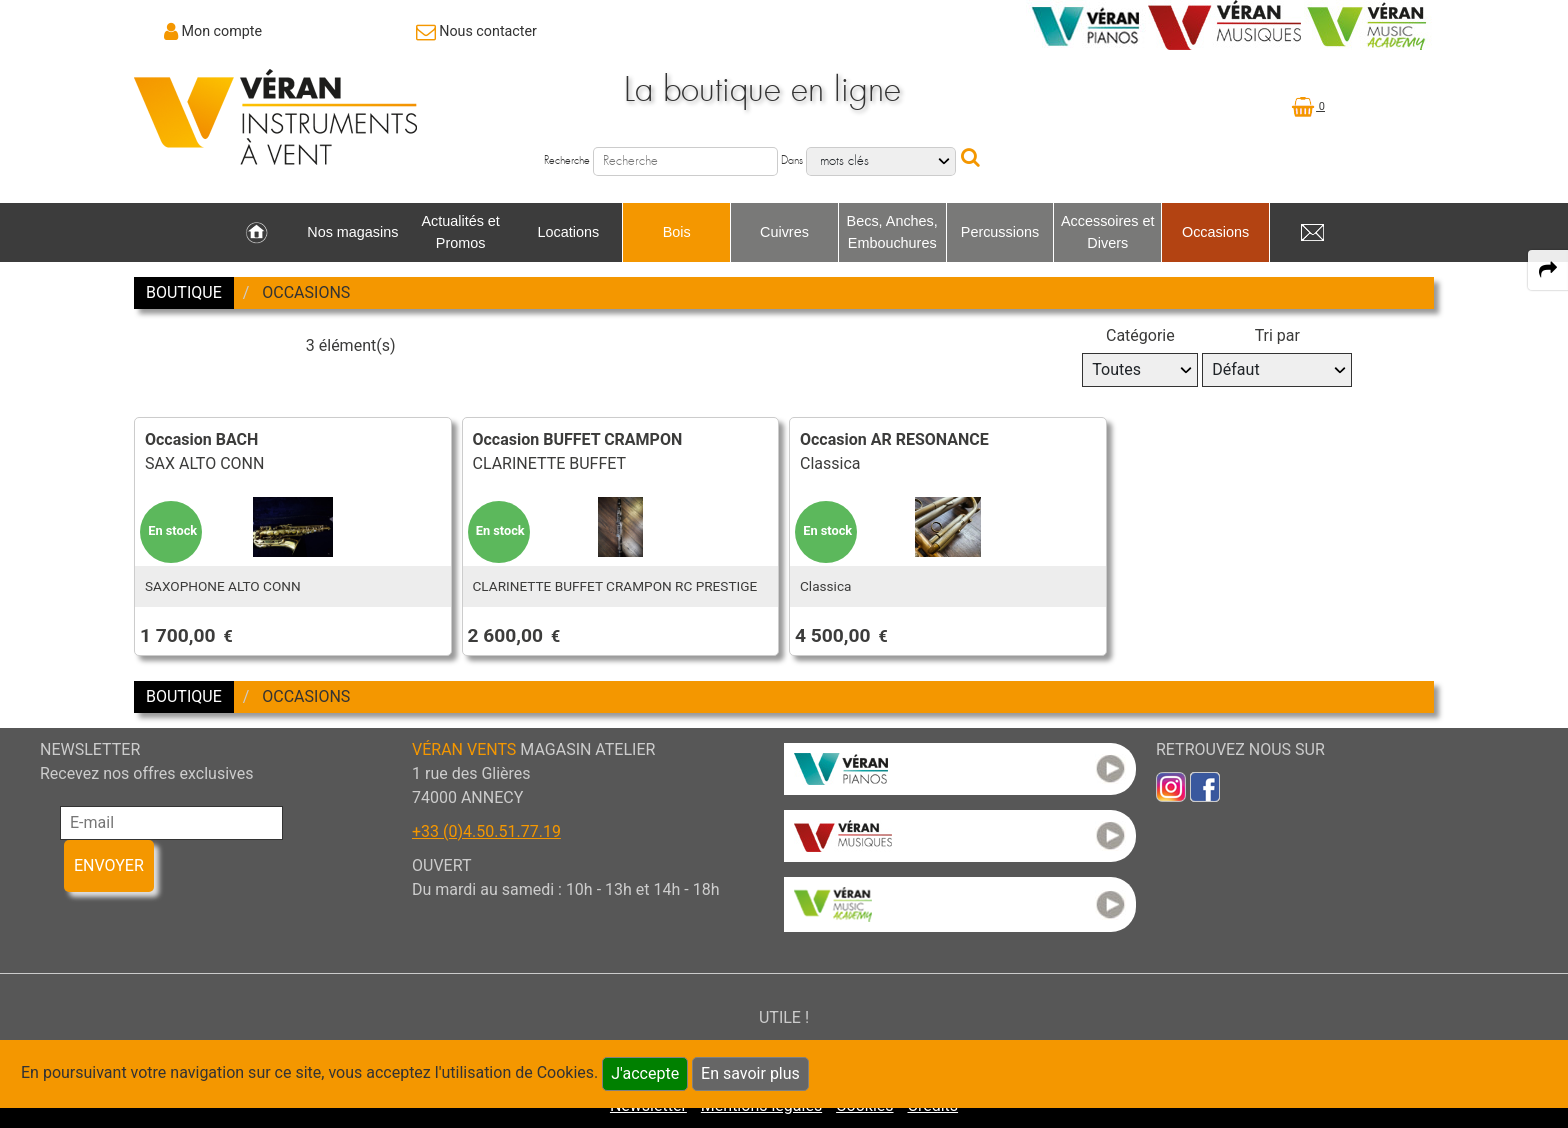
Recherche (567, 160)
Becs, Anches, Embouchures (892, 232)
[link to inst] (1171, 786)
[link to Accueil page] (256, 233)
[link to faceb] (1205, 786)
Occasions (1215, 232)
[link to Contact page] (476, 31)
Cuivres (784, 232)
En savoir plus (750, 1073)
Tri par (1277, 335)
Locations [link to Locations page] (569, 232)
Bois (677, 232)
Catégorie (1140, 335)
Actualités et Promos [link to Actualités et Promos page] (460, 232)
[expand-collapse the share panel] (1548, 270)
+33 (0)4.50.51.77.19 (486, 831)
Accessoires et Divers (1108, 232)
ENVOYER (109, 865)
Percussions (1000, 232)
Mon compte (222, 31)
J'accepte (645, 1073)
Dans (792, 160)
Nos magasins (352, 232)
